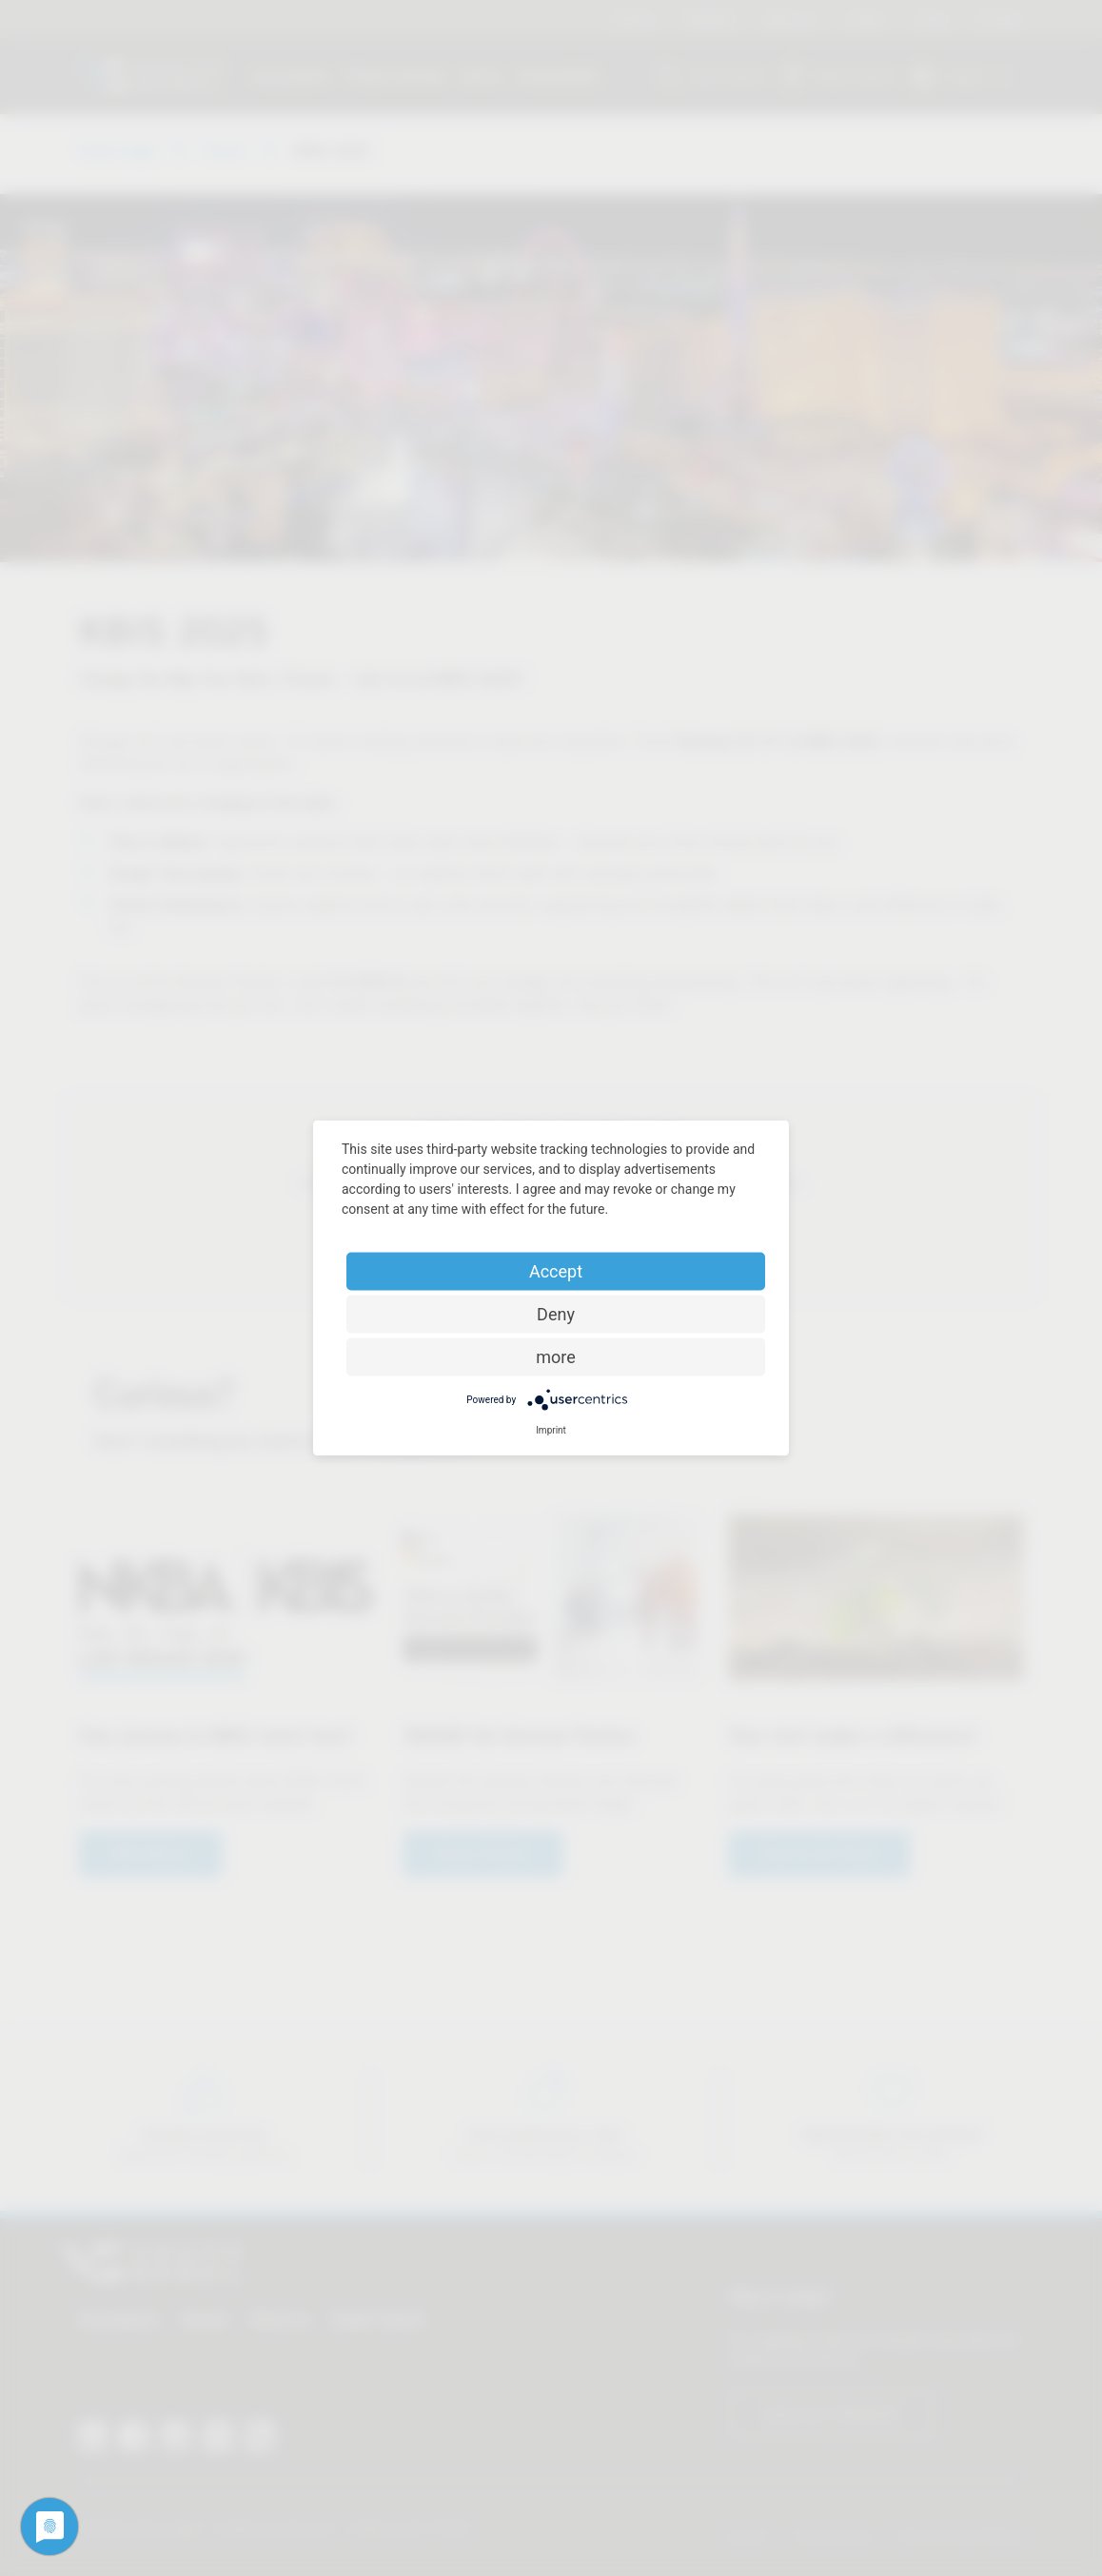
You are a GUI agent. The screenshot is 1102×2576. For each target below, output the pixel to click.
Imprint (551, 1430)
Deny (556, 1314)
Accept (555, 1271)
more (556, 1357)
